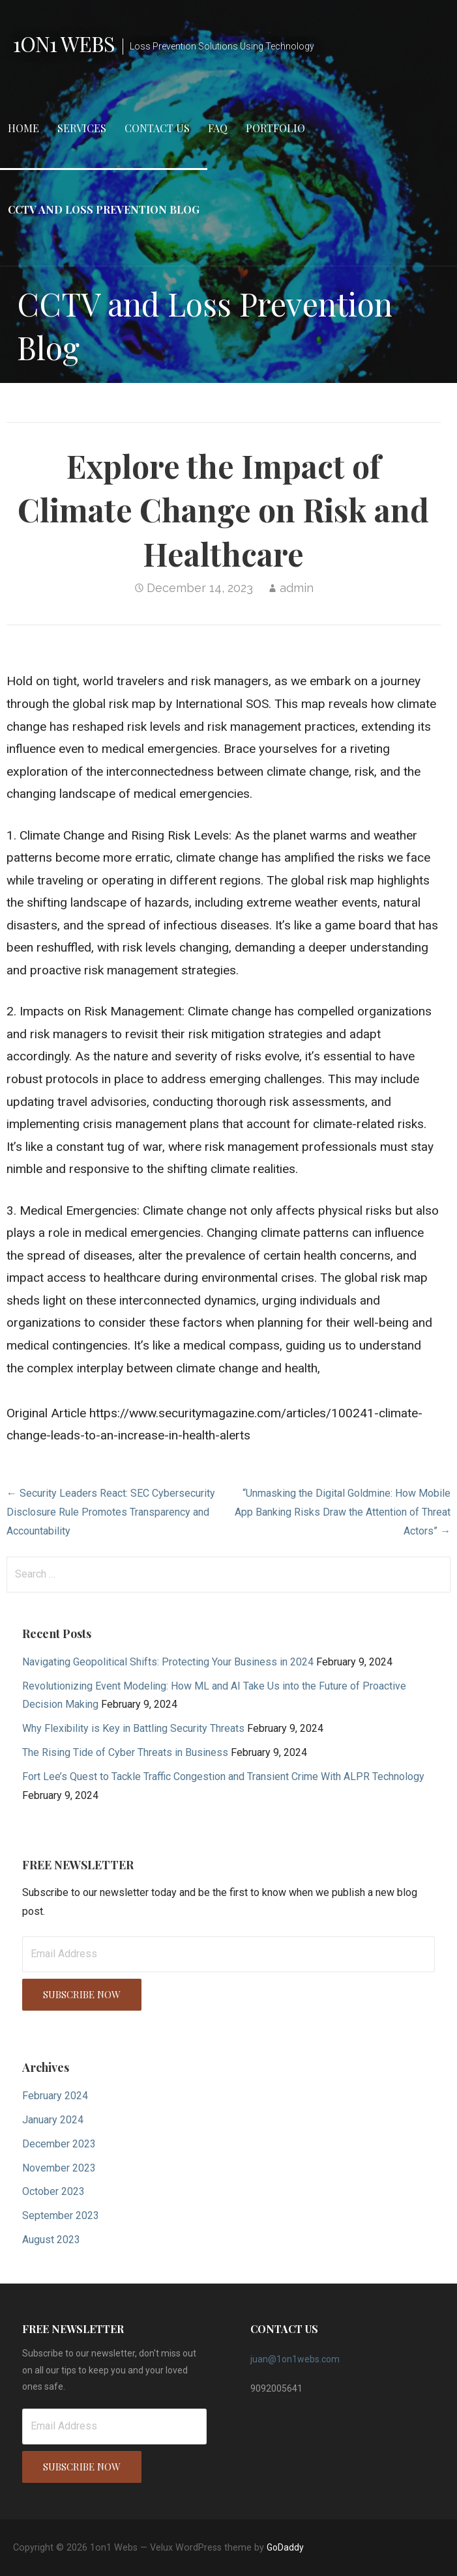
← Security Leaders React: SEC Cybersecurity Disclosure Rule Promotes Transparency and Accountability (111, 1512)
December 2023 (59, 2144)
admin (297, 588)
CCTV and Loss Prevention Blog (103, 209)
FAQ (218, 128)
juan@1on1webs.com (295, 2359)
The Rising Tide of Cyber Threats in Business (125, 1752)
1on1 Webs (64, 43)
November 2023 (59, 2168)
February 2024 (55, 2095)
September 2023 (60, 2215)
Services (81, 128)
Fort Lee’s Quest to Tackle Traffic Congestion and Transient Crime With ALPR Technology (223, 1776)
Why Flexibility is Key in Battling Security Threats (133, 1728)
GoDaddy (285, 2547)
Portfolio (275, 128)
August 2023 (51, 2239)
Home (23, 128)
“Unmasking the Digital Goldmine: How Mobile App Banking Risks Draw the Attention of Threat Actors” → (342, 1512)
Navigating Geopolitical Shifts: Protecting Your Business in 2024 (168, 1662)
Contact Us (157, 128)
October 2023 (53, 2191)
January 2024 (52, 2120)
